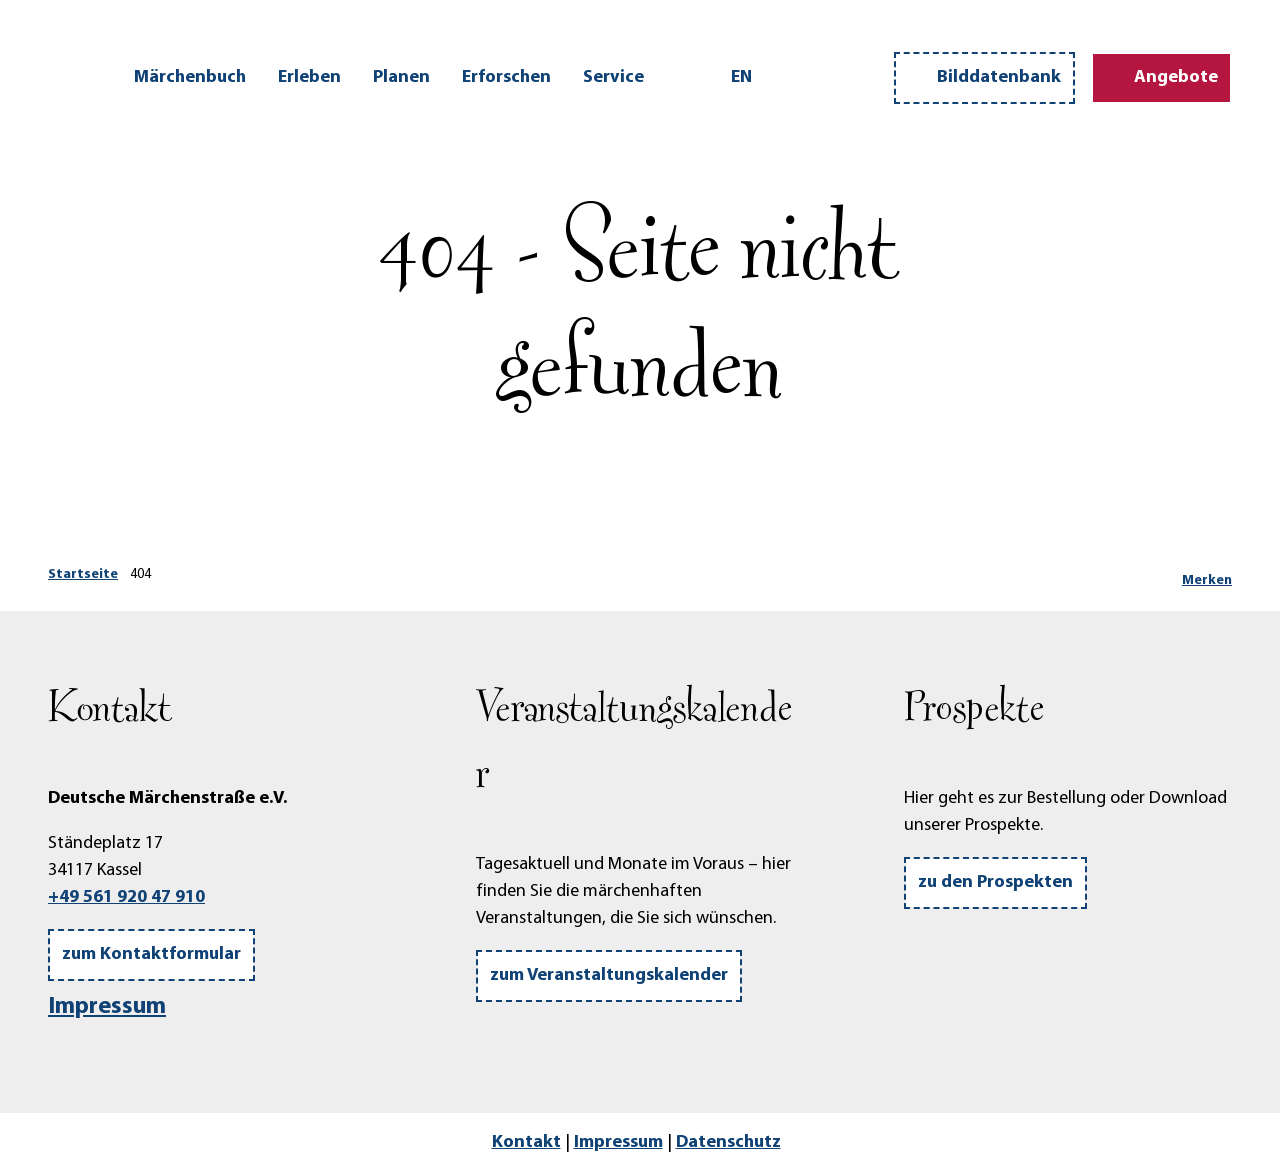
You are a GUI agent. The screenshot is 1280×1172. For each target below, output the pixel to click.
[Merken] (1207, 575)
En (741, 77)
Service (613, 77)
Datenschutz (728, 1142)
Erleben (309, 77)
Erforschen (506, 77)
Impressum (107, 1007)
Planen (401, 77)
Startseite (83, 574)
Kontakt (526, 1142)
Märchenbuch (190, 77)
